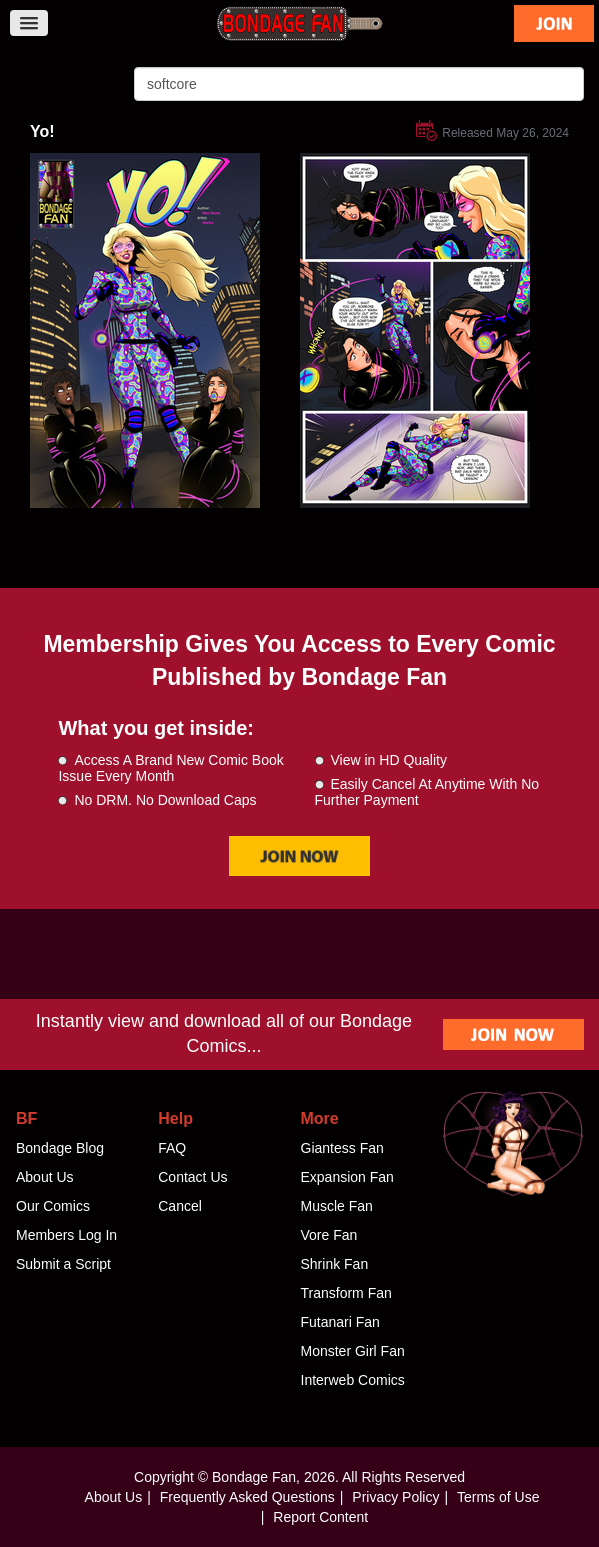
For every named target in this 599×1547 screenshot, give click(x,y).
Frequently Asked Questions (247, 1497)
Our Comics (53, 1206)
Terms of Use (498, 1497)
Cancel (180, 1206)
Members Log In (66, 1235)
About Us (45, 1177)
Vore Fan (329, 1235)
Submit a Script (63, 1264)
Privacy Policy (395, 1497)
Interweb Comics (353, 1380)
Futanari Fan (340, 1322)
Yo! (42, 131)
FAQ (172, 1148)
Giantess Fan (342, 1148)
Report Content (320, 1517)
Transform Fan (346, 1293)
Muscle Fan (337, 1206)
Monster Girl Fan (353, 1351)
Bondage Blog (60, 1148)
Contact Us (192, 1177)
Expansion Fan (347, 1177)
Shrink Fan (335, 1264)
